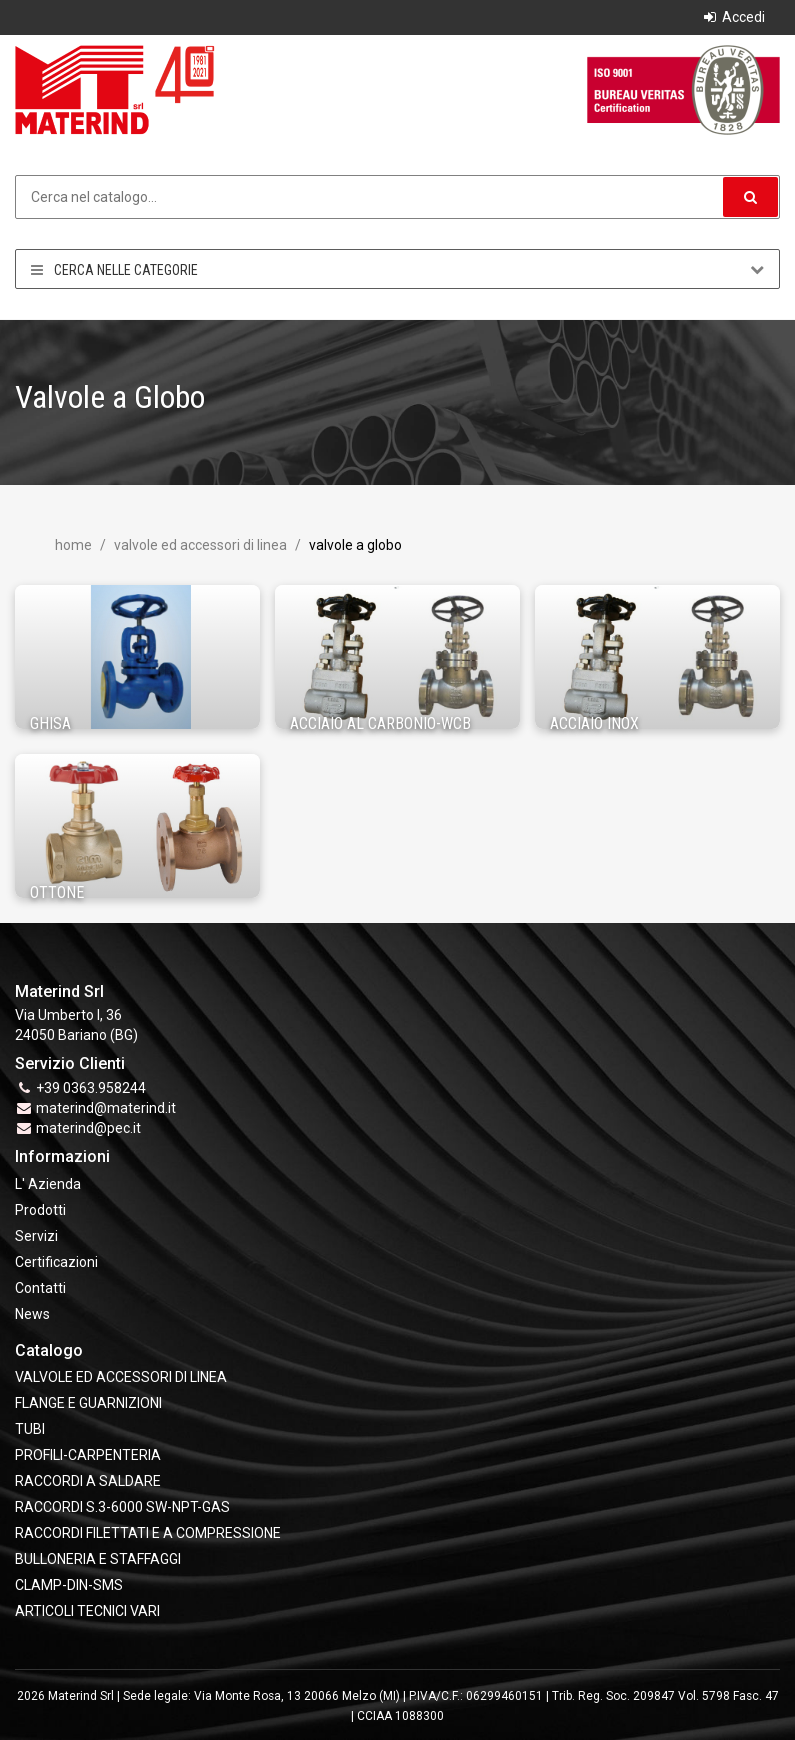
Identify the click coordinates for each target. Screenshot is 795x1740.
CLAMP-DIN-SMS (69, 1585)
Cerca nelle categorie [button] (397, 269)
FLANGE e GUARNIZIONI (88, 1403)
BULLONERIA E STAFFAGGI (98, 1559)
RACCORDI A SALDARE (88, 1481)
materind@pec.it (88, 1128)
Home (73, 545)
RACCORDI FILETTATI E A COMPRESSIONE (148, 1533)
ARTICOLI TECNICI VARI (87, 1611)
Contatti (40, 1288)
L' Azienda (48, 1184)
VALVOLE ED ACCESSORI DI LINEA (199, 545)
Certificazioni (56, 1262)
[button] (750, 197)
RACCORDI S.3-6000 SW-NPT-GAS (122, 1507)
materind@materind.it (106, 1108)
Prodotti (40, 1210)
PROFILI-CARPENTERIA (88, 1455)
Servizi (36, 1236)
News (32, 1314)
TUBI (30, 1429)
